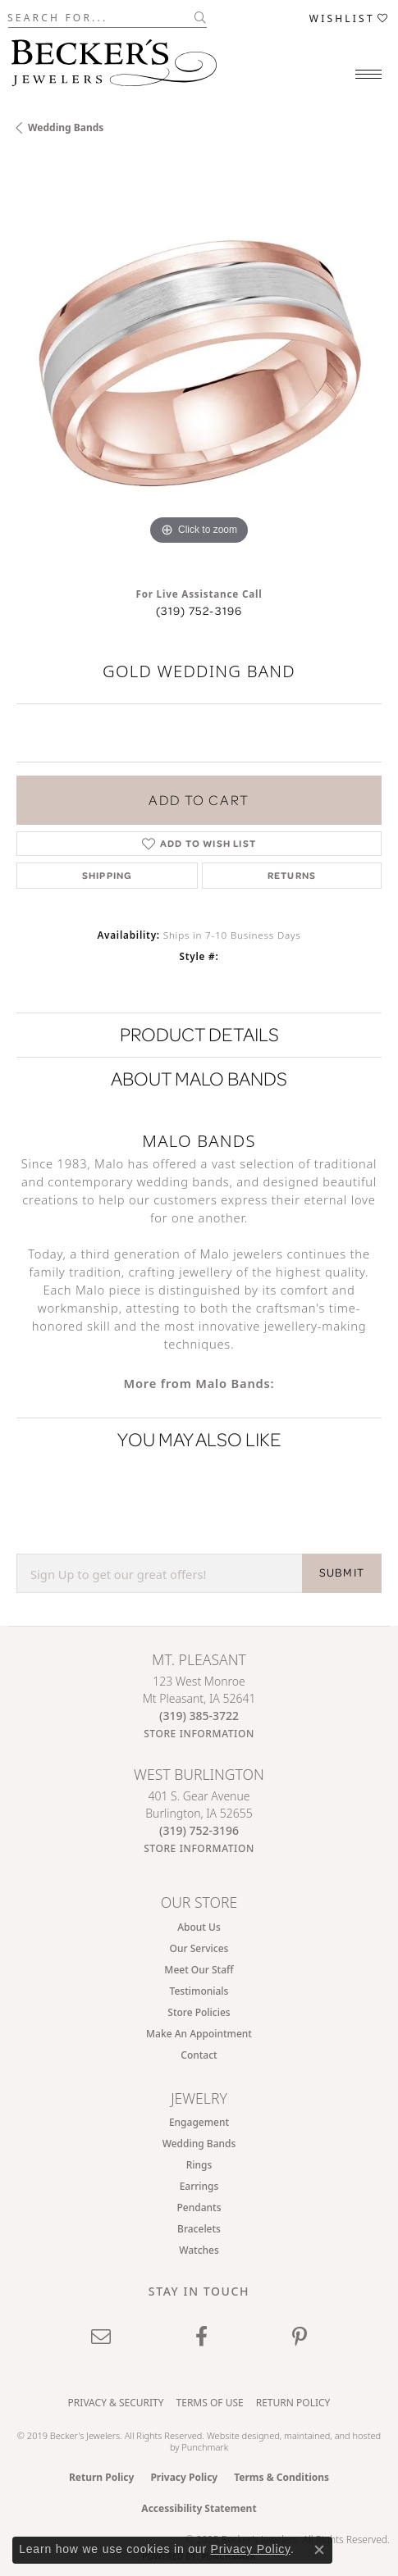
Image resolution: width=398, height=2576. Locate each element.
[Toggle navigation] (368, 74)
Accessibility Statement (198, 2508)
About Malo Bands (199, 1078)
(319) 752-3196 (199, 611)
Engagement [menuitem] (199, 2122)
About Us (199, 1927)
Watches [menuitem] (199, 2250)
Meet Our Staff (198, 1970)
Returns (292, 875)
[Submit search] (200, 17)
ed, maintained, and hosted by (275, 2440)
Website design (238, 2435)
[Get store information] (199, 1734)
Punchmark (204, 2447)
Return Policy (293, 2403)
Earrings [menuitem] (199, 2186)
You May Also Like (199, 1439)
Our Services (199, 1948)
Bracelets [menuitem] (199, 2229)
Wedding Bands (65, 127)
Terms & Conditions (281, 2477)
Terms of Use (210, 2403)
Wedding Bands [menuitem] (199, 2143)
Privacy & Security (116, 2403)
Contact (199, 2055)
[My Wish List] (349, 18)
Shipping (107, 875)
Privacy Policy (183, 2477)
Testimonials (199, 1991)
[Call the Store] (199, 1715)
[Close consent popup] (319, 2550)
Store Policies (198, 2012)
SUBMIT (341, 1572)
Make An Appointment (199, 2034)
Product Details (199, 1034)
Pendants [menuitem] (199, 2207)
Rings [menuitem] (199, 2165)
